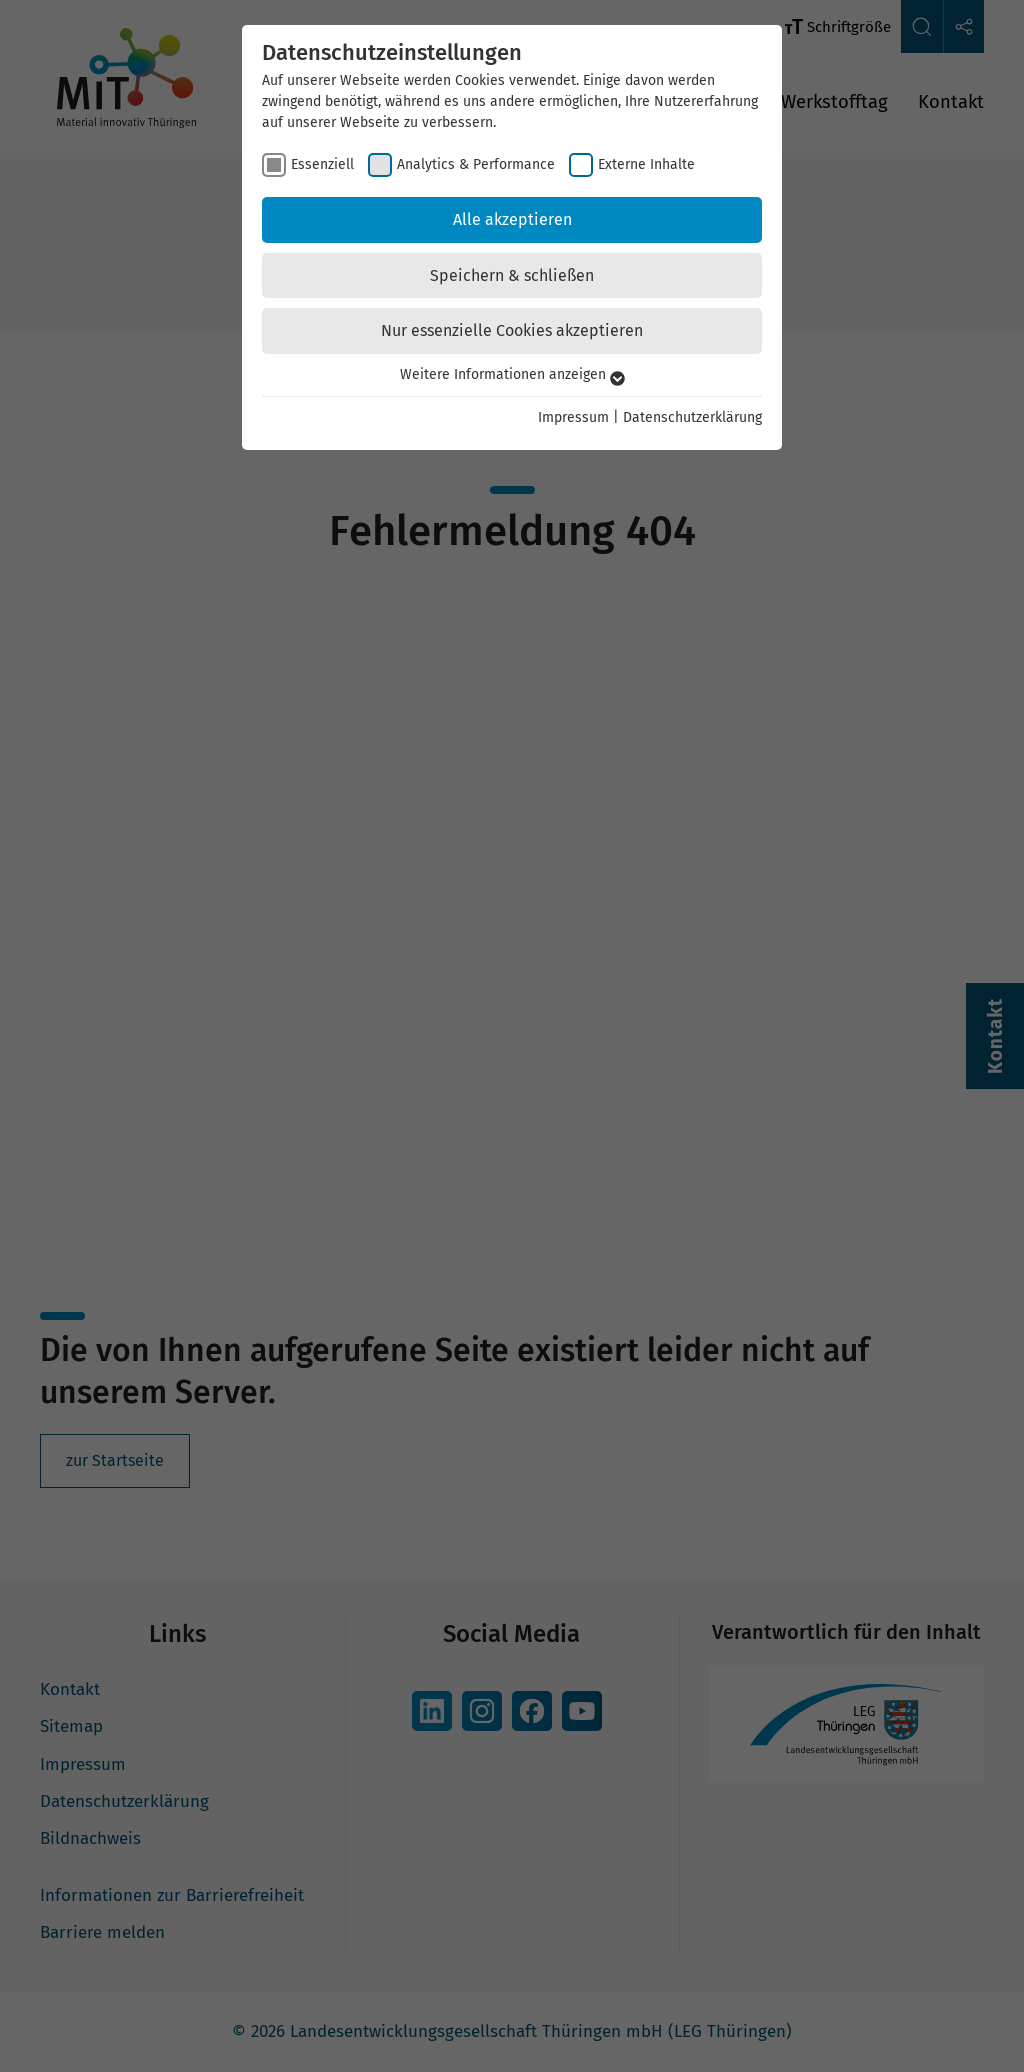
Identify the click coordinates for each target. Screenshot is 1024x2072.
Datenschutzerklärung (692, 417)
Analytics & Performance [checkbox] (476, 164)
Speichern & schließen (512, 275)
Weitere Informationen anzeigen (512, 374)
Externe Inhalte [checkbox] (646, 164)
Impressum (573, 417)
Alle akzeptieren (512, 219)
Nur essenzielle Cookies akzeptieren (512, 330)
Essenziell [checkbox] (322, 164)
